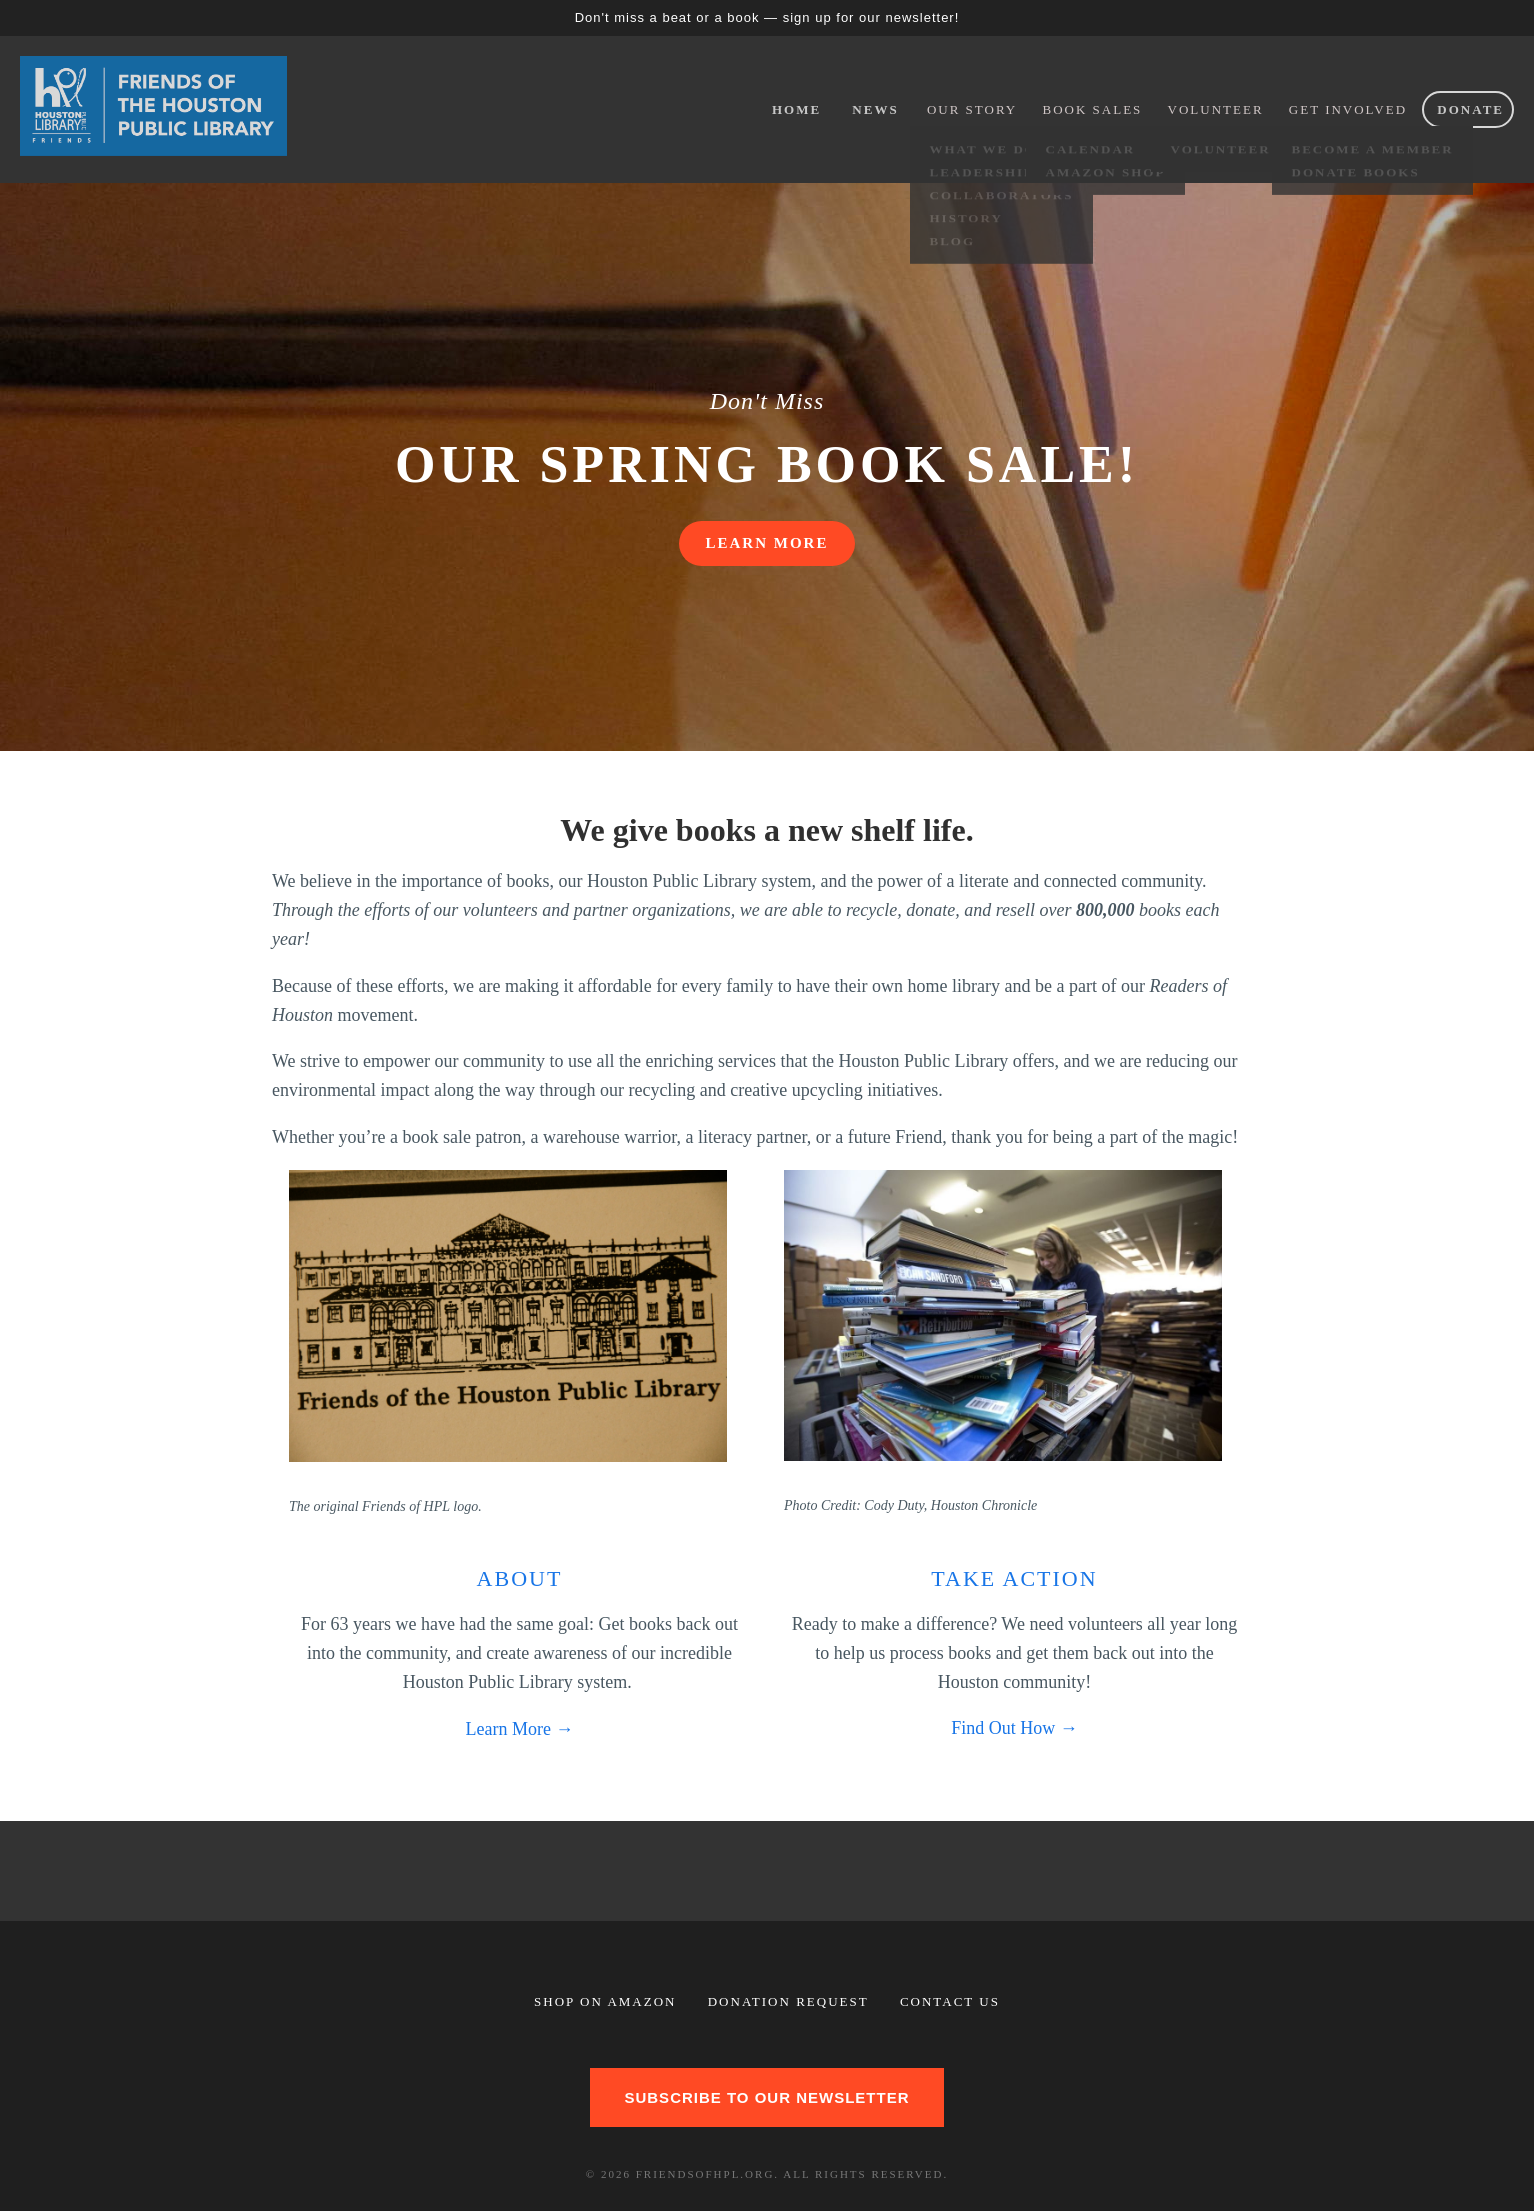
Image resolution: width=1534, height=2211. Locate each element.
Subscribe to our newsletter (766, 2097)
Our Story (972, 109)
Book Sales (1093, 109)
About (520, 1578)
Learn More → (520, 1729)
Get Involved (1348, 109)
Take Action (1014, 1578)
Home (796, 109)
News (875, 109)
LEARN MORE (767, 543)
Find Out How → (1014, 1728)
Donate (1470, 109)
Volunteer (1216, 109)
